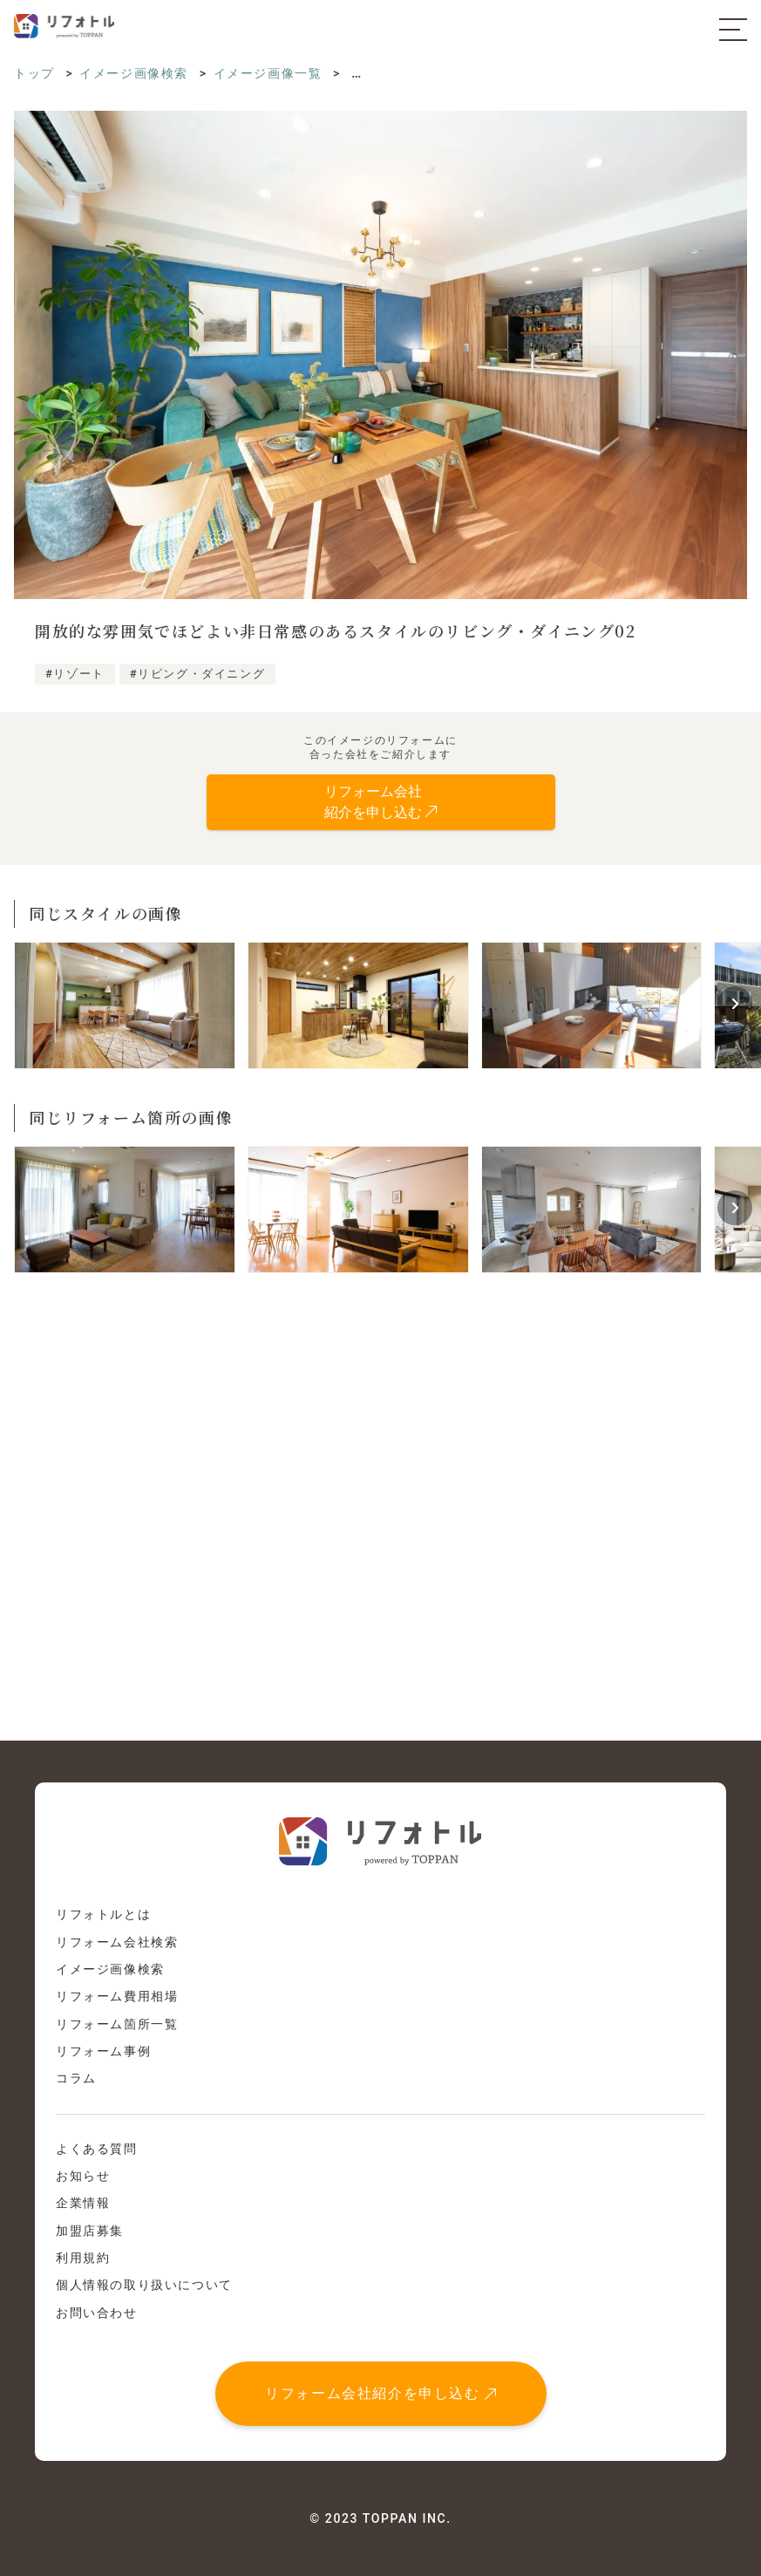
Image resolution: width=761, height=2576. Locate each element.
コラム (76, 2078)
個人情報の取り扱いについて (144, 2285)
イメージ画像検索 (110, 1969)
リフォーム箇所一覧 (117, 2024)
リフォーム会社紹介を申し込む (372, 2393)
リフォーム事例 (103, 2051)
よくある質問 (97, 2149)
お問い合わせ (97, 2313)
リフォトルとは (103, 1914)
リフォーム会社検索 (117, 1942)
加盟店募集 (90, 2231)
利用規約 (83, 2258)
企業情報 (83, 2203)
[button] (734, 1003)
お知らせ (83, 2176)
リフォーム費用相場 (117, 1996)
